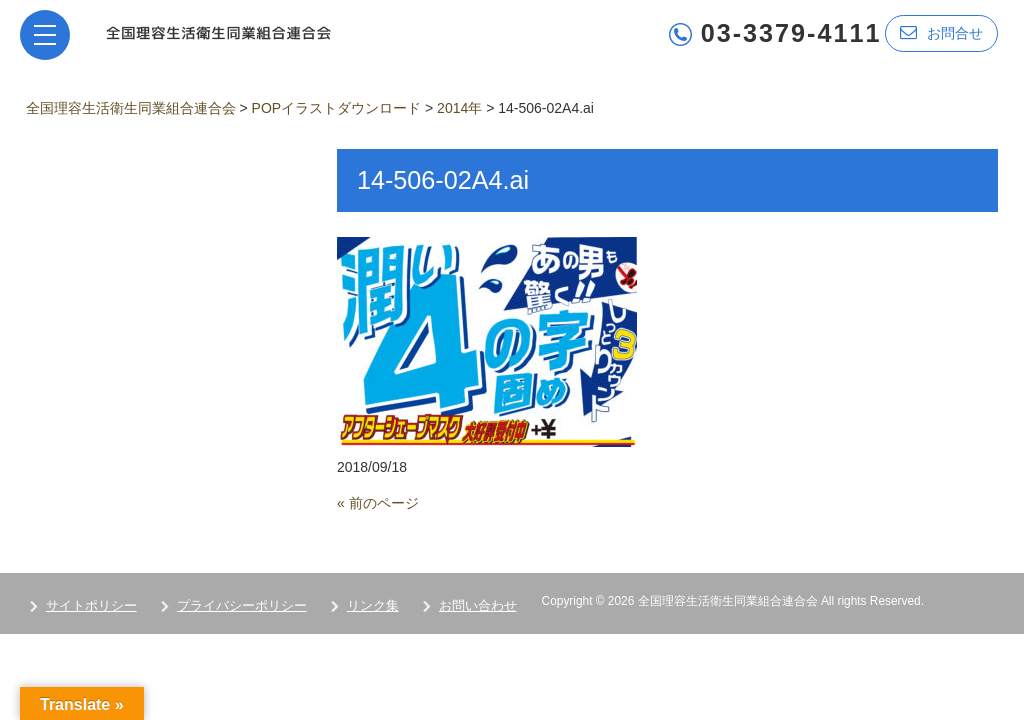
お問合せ (941, 32)
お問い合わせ (478, 605)
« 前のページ (378, 503)
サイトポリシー (91, 605)
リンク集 (373, 605)
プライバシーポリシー (242, 605)
